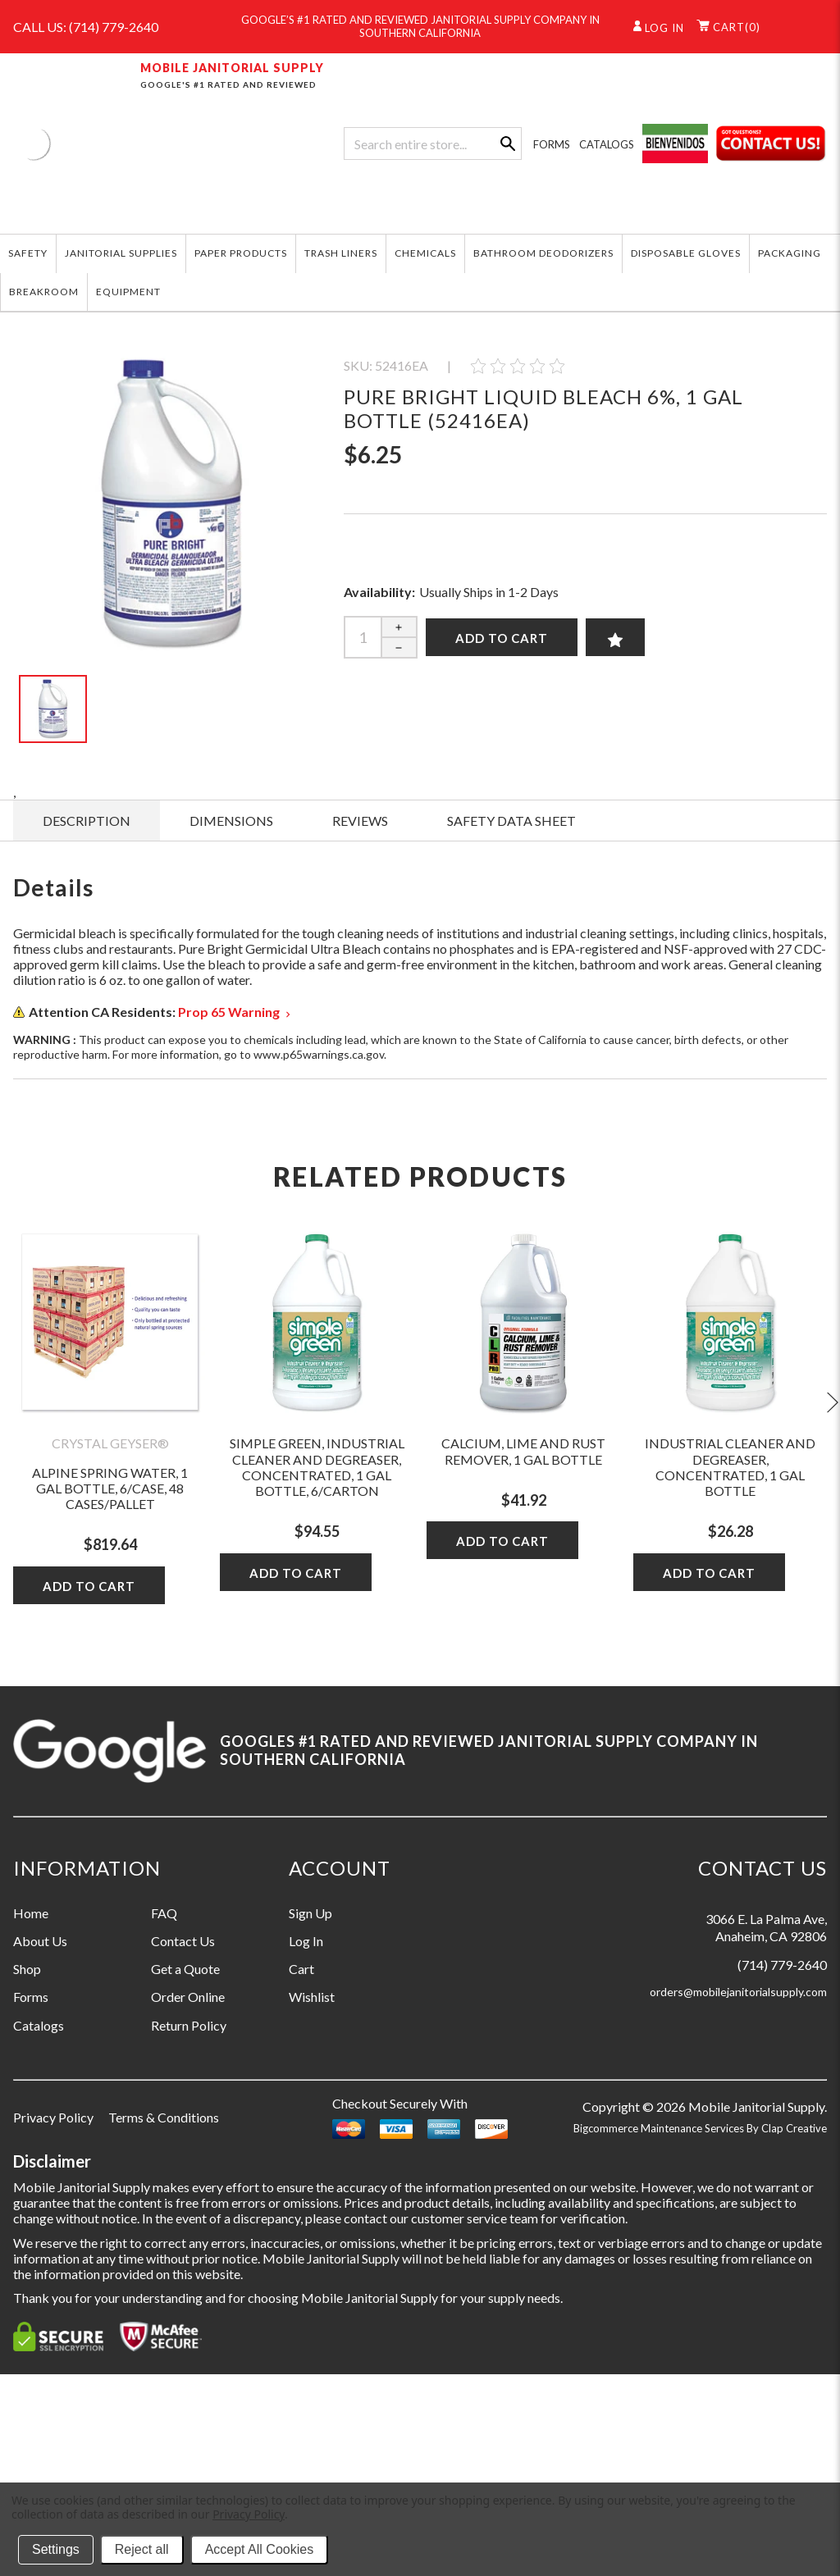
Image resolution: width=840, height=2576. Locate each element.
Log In (306, 1941)
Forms (30, 1996)
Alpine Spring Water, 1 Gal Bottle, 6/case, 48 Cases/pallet (110, 1488)
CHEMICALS (425, 253)
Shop (27, 1968)
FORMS (551, 144)
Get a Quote (185, 1968)
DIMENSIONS (231, 820)
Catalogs (38, 2025)
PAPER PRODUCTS (240, 253)
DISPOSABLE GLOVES (686, 253)
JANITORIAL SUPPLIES (121, 253)
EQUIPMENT (128, 291)
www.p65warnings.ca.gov (318, 1054)
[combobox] (432, 143)
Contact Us (183, 1941)
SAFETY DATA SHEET (511, 820)
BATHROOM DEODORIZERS (543, 253)
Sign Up (310, 1913)
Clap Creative (794, 2128)
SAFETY (28, 253)
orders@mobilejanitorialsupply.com (738, 1992)
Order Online (188, 1996)
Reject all (142, 2549)
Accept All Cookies (259, 2549)
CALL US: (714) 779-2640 (85, 26)
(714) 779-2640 (782, 1964)
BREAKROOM (44, 291)
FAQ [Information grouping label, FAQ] (164, 1913)
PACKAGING (789, 253)
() (728, 27)
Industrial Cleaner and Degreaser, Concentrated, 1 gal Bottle (730, 1466)
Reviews (360, 820)
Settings (56, 2549)
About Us (40, 1941)
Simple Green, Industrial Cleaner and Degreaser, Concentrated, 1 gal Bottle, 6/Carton (317, 1466)
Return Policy (188, 2025)
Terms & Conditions (163, 2117)
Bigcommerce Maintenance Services (659, 2128)
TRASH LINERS (340, 253)
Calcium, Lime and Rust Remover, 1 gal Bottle (523, 1450)
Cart (301, 1968)
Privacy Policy (53, 2117)
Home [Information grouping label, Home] (30, 1913)
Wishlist (312, 1996)
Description (86, 820)
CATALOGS (606, 144)
